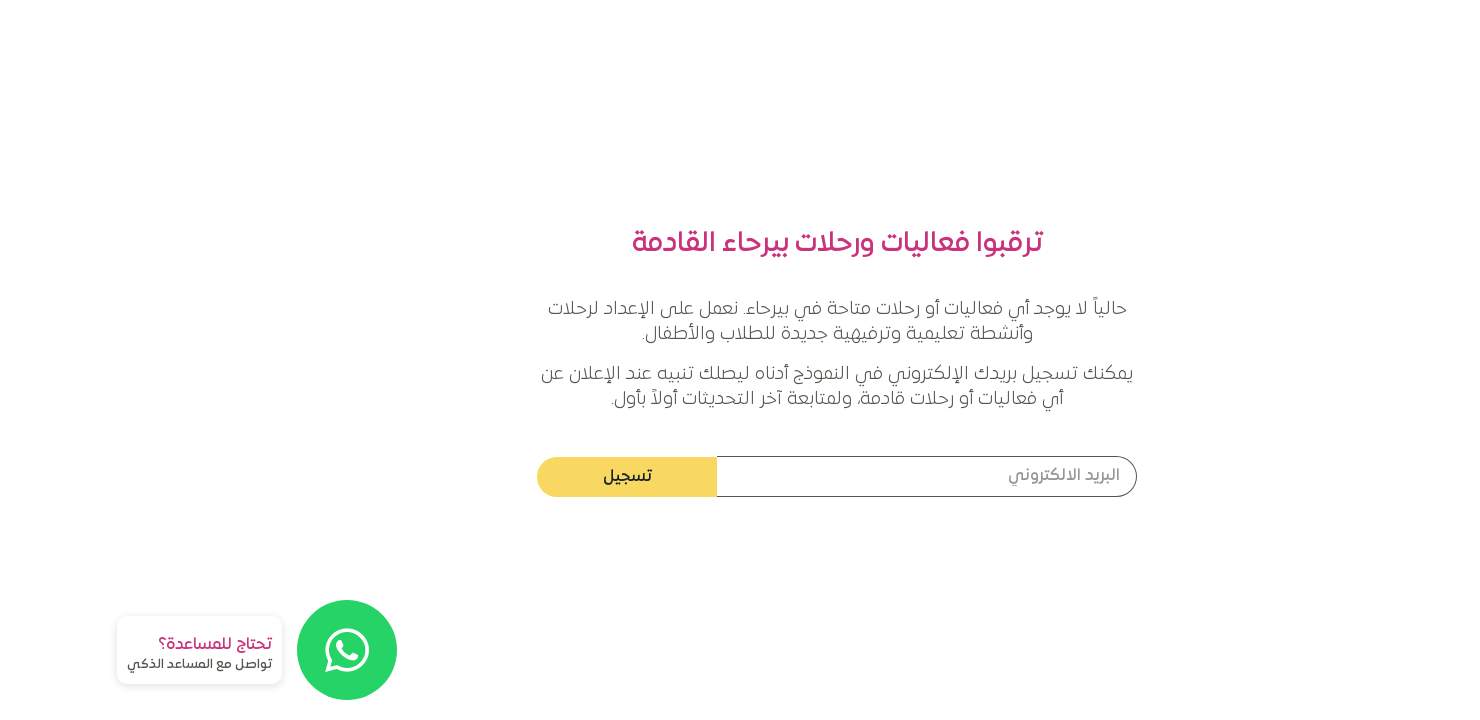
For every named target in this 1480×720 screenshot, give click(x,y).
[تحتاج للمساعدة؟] (250, 650)
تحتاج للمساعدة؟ (118, 645)
